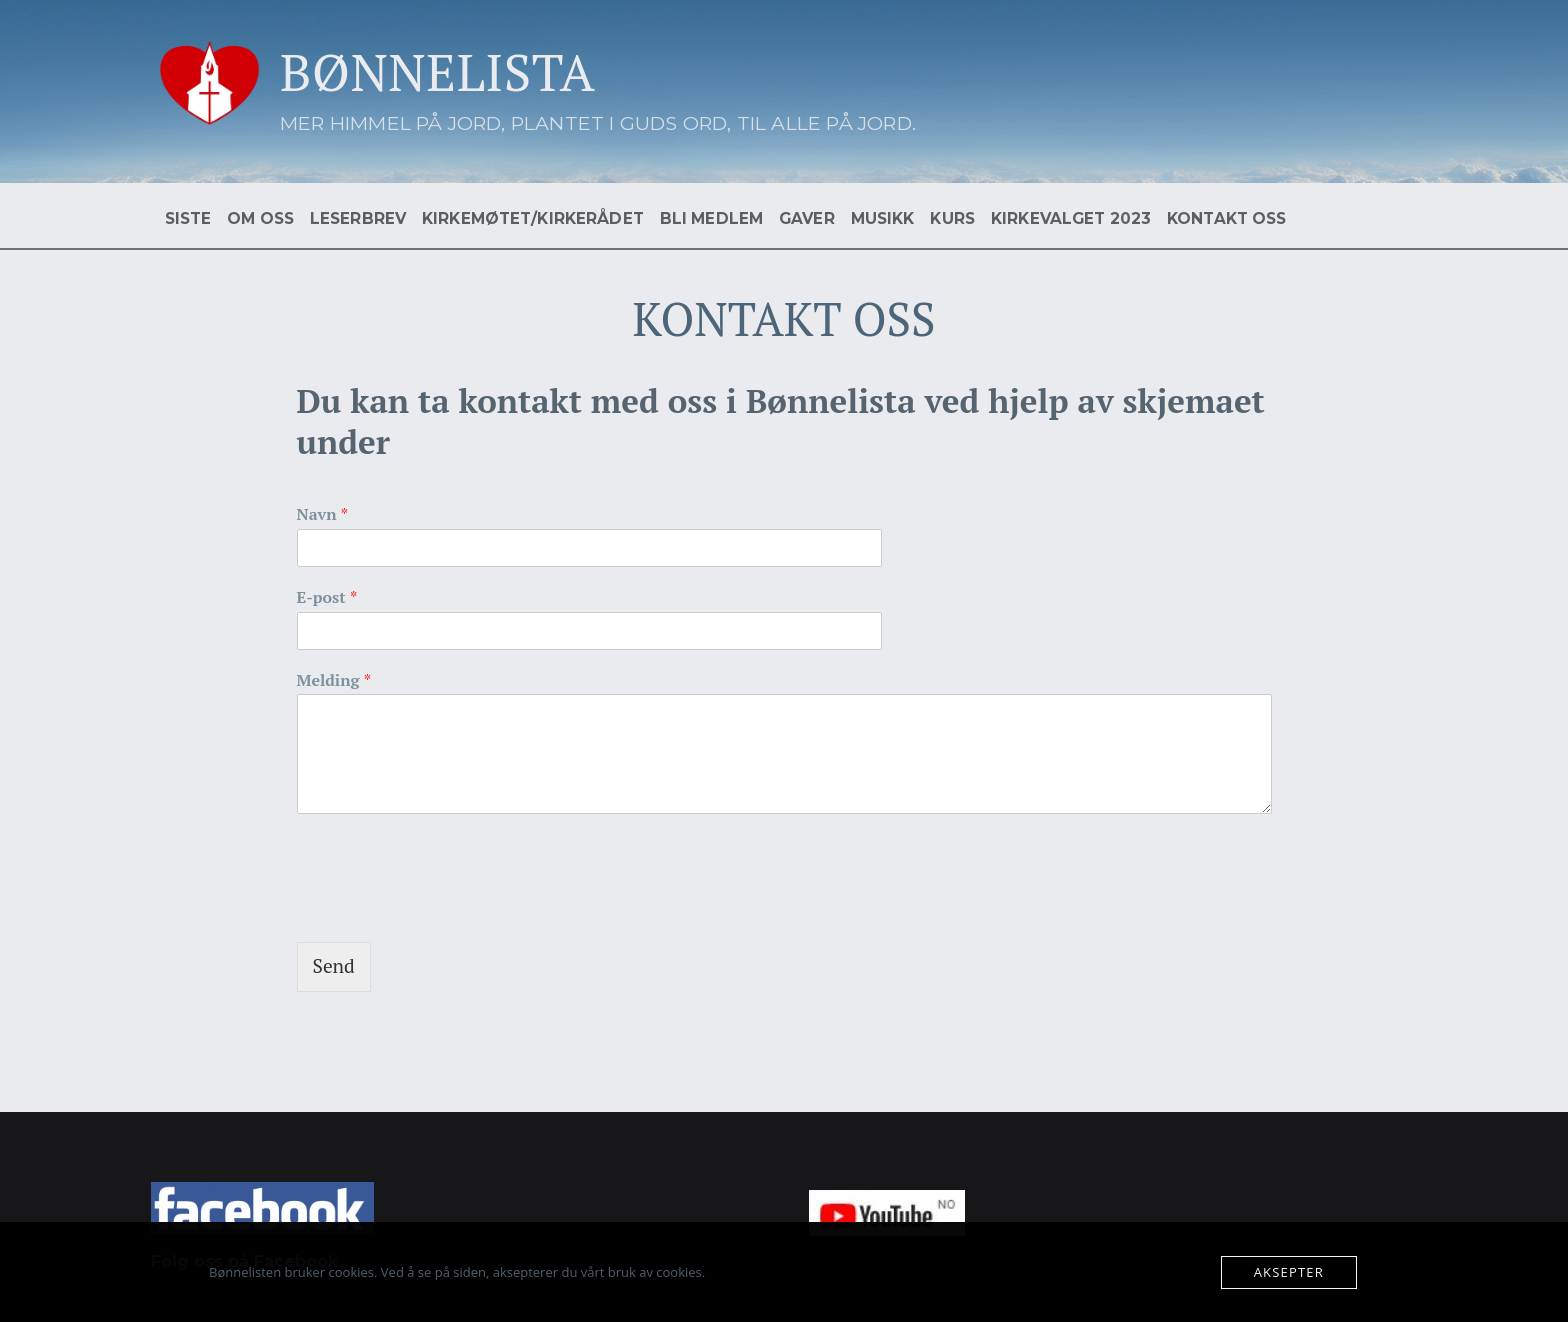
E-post (327, 597)
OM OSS (260, 218)
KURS (952, 218)
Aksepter (1289, 1272)
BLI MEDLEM (711, 218)
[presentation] (449, 909)
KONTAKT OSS (1226, 218)
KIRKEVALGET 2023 (1071, 218)
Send (334, 966)
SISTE (188, 218)
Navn (323, 514)
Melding (334, 680)
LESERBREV (358, 218)
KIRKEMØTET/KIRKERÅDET (533, 218)
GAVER (807, 218)
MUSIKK (883, 218)
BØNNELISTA (437, 72)
